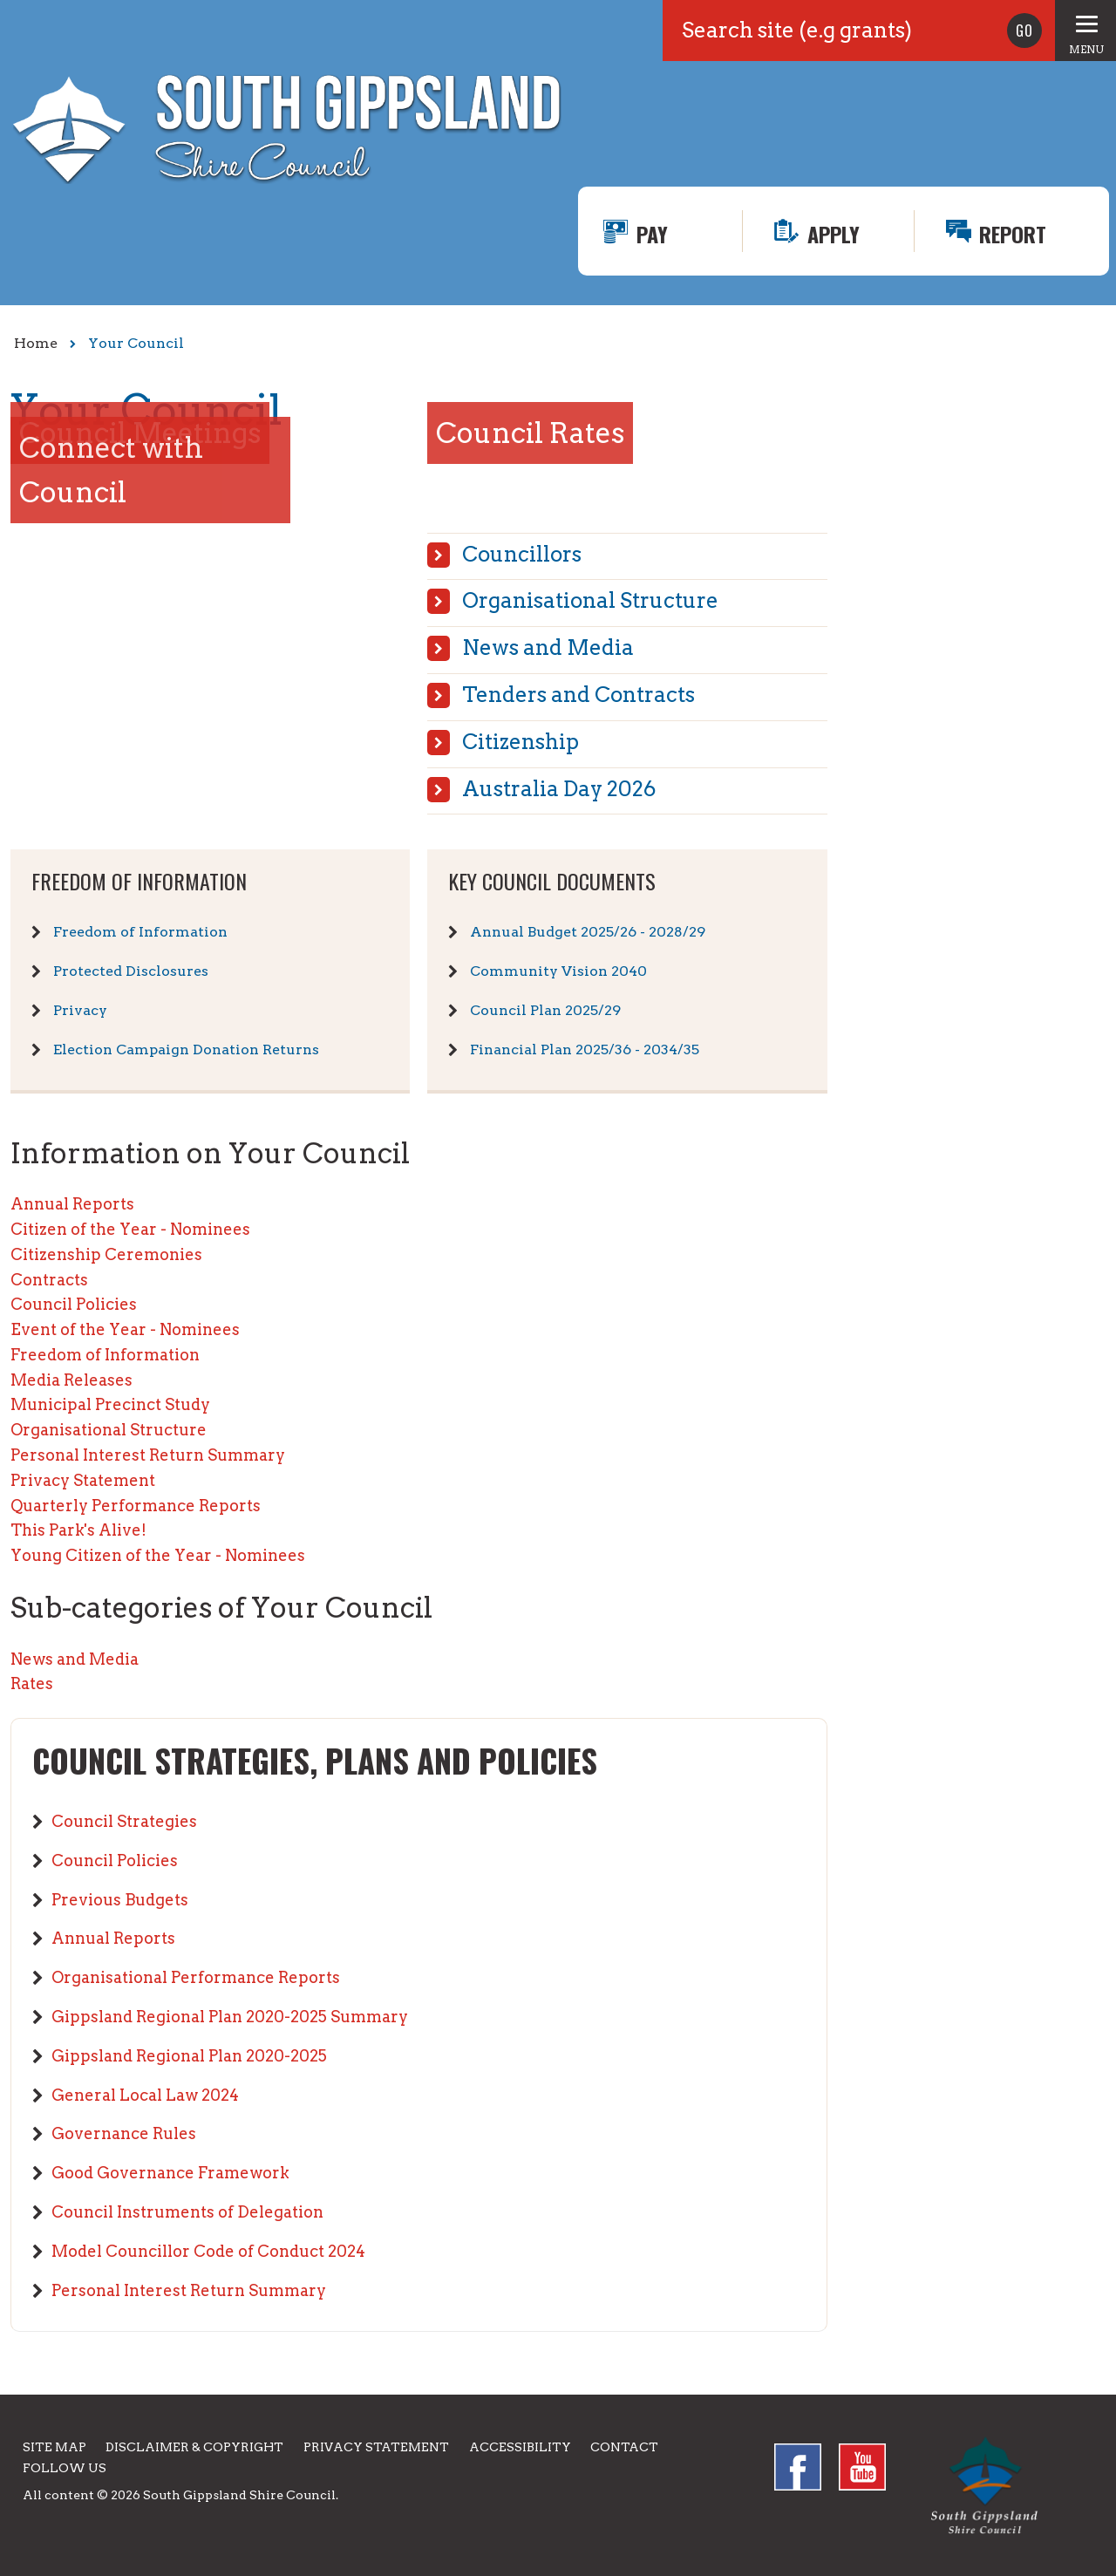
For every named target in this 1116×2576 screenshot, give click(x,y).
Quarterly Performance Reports (135, 1505)
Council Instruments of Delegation (187, 2212)
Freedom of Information (140, 931)
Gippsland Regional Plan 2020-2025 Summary (229, 2016)
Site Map (54, 2447)
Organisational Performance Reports (195, 1977)
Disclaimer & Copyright (194, 2447)
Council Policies (73, 1304)
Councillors (522, 554)
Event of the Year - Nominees (125, 1329)
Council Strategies (124, 1821)
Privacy (80, 1010)
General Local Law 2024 (145, 2095)
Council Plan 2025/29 (545, 1010)
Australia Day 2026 (559, 788)
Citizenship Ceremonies (106, 1254)
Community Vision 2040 (558, 971)
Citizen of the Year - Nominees (130, 1229)
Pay (652, 233)
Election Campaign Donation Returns (186, 1049)
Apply (833, 233)
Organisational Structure (590, 600)
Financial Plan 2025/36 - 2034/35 (584, 1049)
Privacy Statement (82, 1480)
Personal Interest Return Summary (147, 1455)
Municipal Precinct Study (110, 1404)
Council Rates (530, 433)
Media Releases (71, 1380)
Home (36, 343)
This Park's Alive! (78, 1530)
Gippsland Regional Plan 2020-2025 (189, 2056)
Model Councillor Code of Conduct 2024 (208, 2251)
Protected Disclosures (130, 971)
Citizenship (520, 741)
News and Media (548, 647)
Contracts (49, 1280)
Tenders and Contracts (578, 694)
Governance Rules (123, 2133)
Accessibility (520, 2447)
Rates (31, 1683)
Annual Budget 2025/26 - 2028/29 (587, 931)
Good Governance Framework (170, 2173)
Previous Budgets (119, 1900)
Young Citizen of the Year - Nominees (157, 1555)
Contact (624, 2447)
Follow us (64, 2468)
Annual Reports (72, 1204)
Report (1012, 233)
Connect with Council (111, 470)
